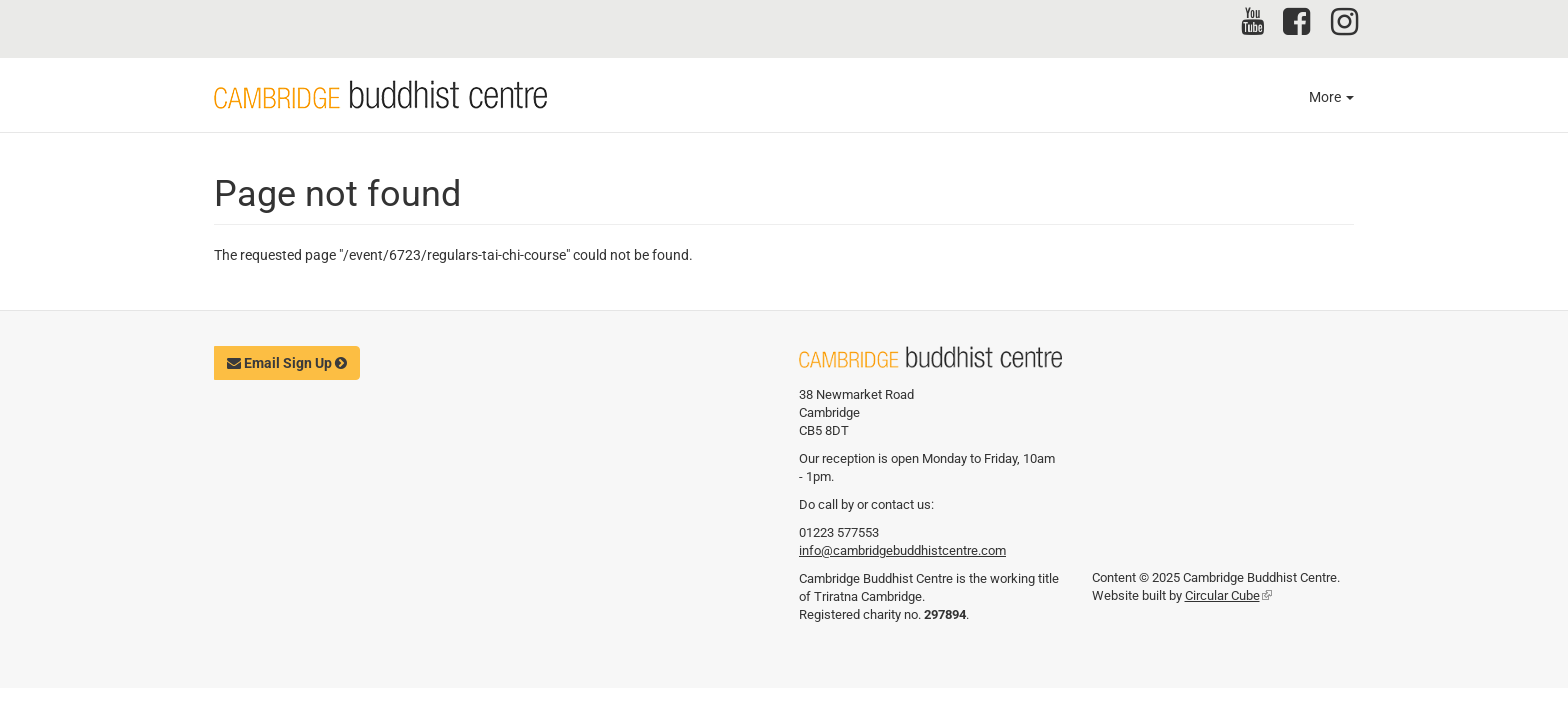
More (1331, 97)
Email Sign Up (287, 363)
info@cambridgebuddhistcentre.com (902, 550)
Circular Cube (1228, 595)
